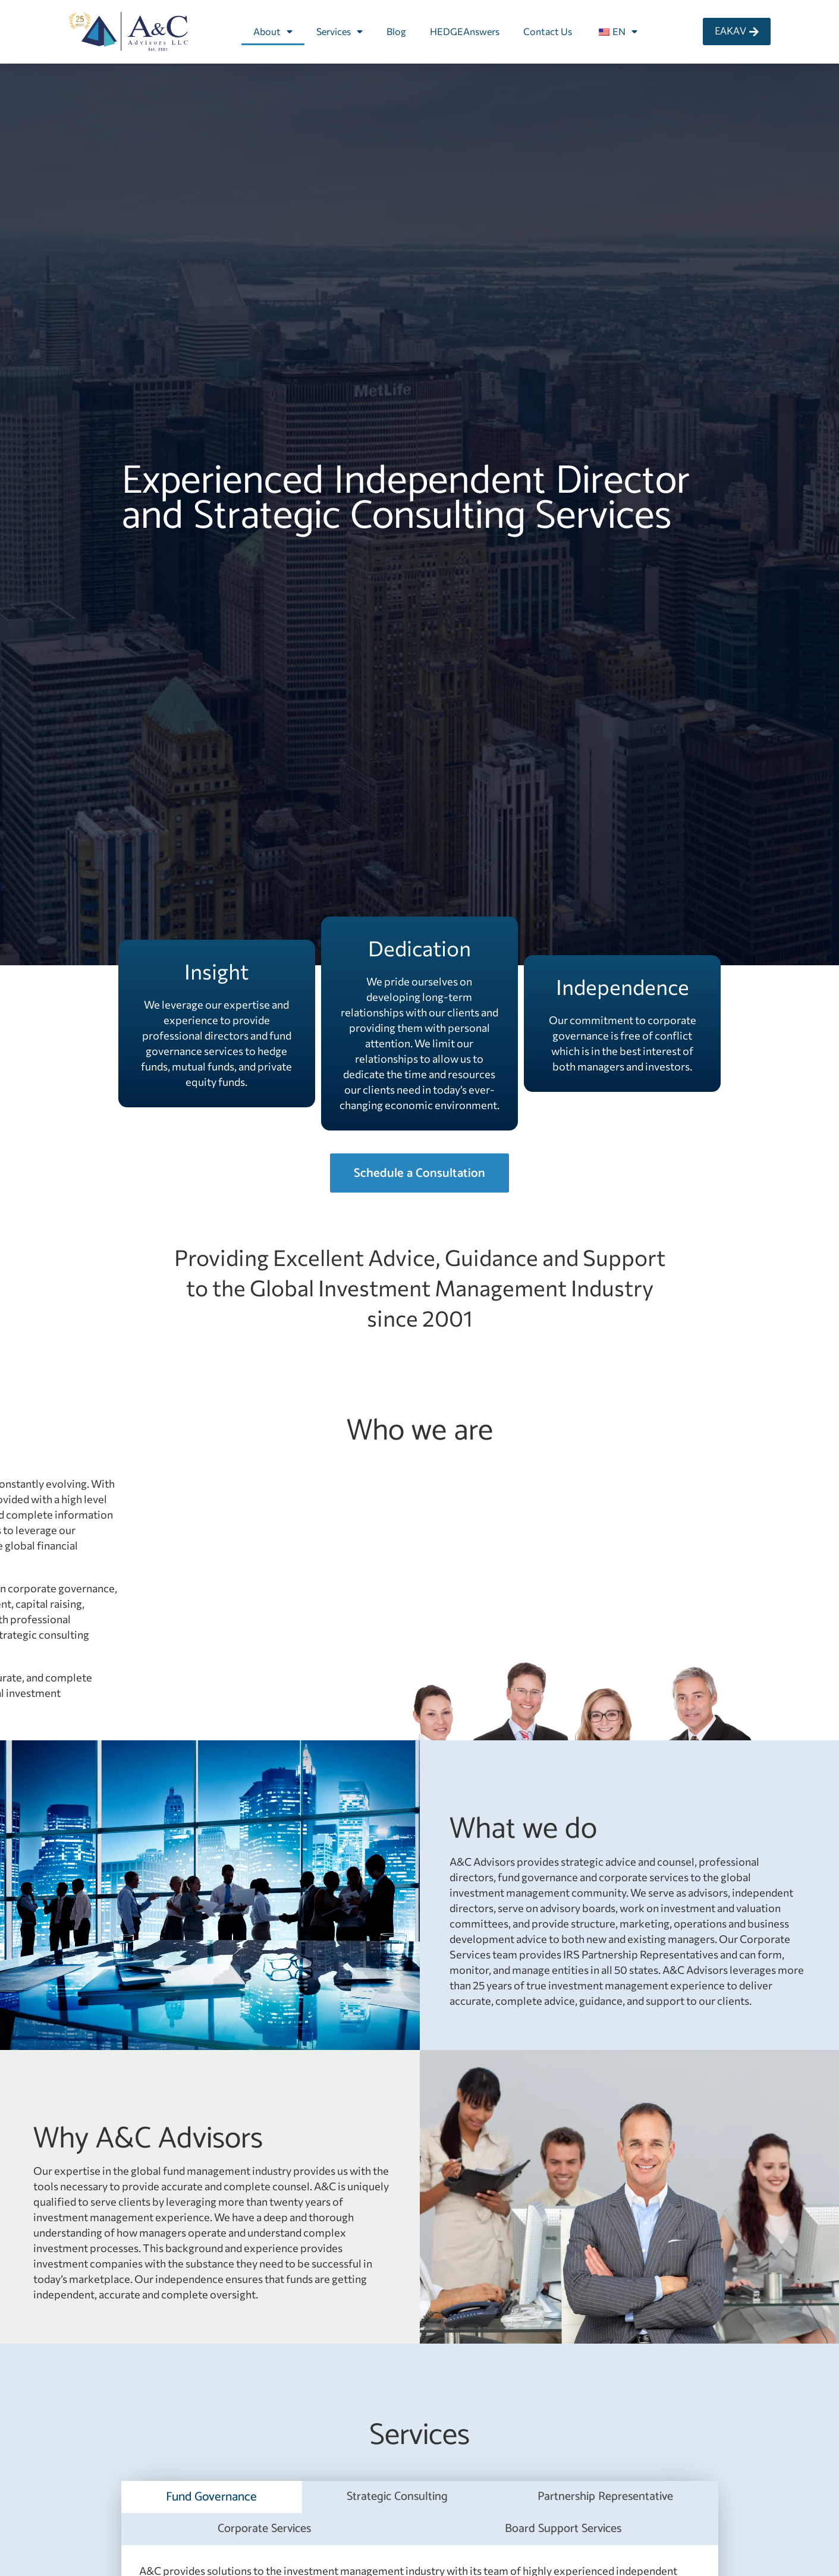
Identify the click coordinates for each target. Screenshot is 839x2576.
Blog (396, 31)
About (273, 31)
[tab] (211, 2497)
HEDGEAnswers (464, 31)
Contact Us (547, 31)
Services (339, 31)
